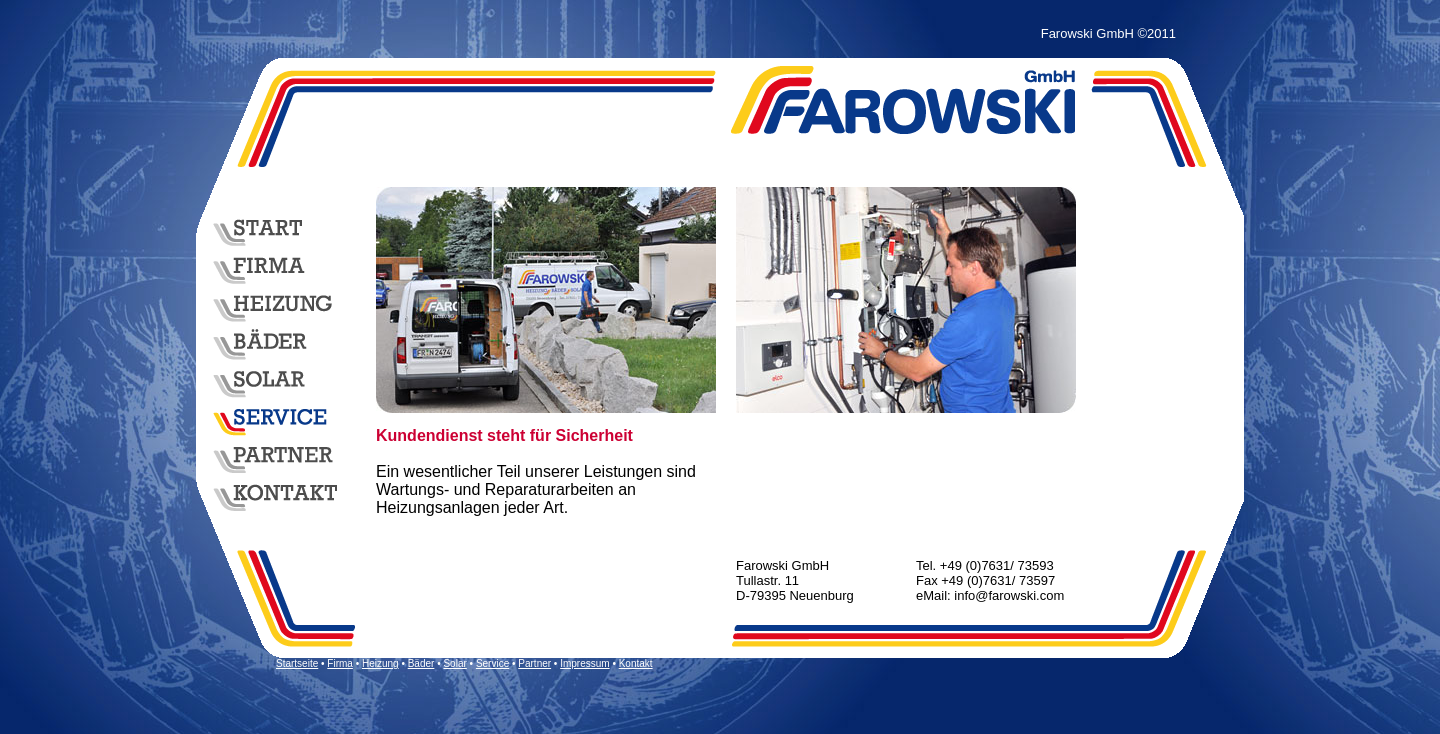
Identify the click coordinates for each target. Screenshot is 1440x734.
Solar (454, 663)
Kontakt (636, 663)
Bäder (421, 663)
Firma (340, 663)
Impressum (584, 663)
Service (492, 663)
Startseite (297, 663)
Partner (534, 663)
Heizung (380, 663)
